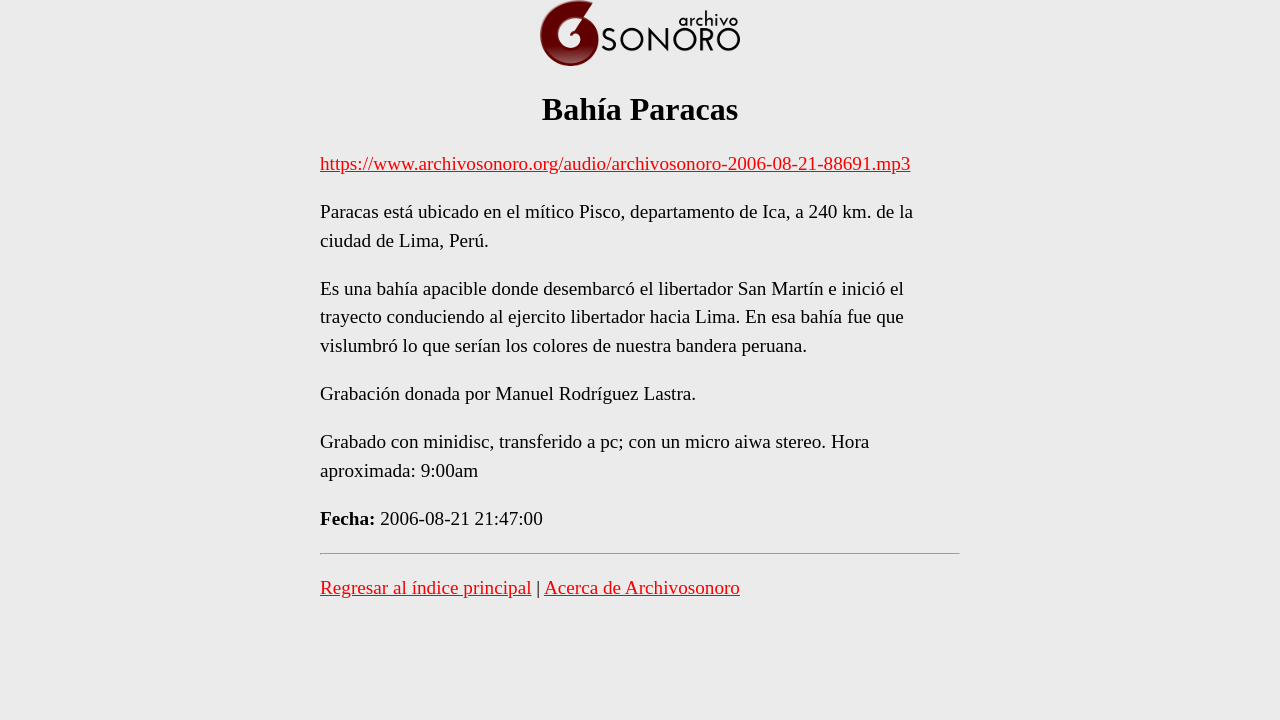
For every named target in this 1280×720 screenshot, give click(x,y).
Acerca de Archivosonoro (642, 587)
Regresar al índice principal (426, 587)
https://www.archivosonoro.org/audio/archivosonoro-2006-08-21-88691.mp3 (615, 163)
